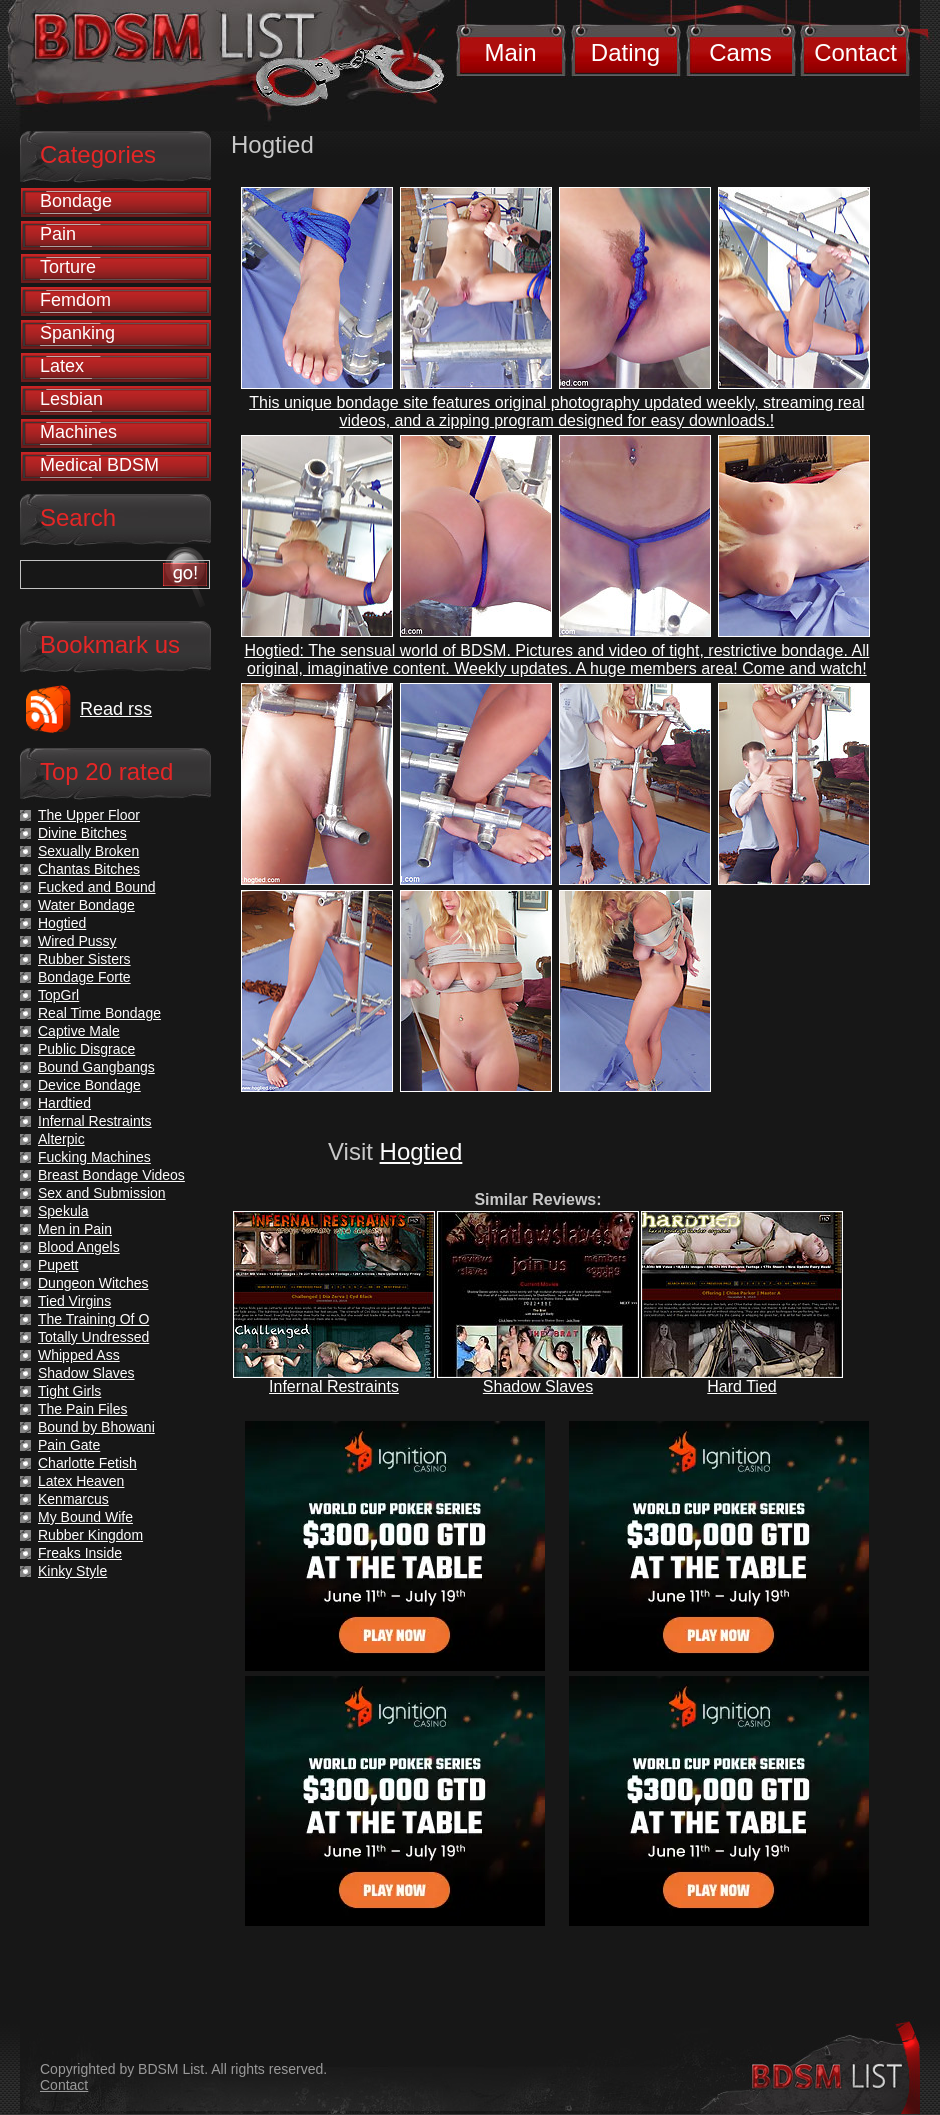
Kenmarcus (73, 1499)
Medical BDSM (99, 465)
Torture (68, 267)
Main (510, 52)
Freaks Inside (80, 1553)
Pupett (58, 1265)
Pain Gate (69, 1445)
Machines (78, 432)
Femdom (75, 300)
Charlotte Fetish (87, 1463)
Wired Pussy (77, 941)
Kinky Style (72, 1571)
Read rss (116, 709)
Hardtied (64, 1103)
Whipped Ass (79, 1355)
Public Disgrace (86, 1049)
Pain (58, 234)
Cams (740, 52)
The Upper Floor (89, 815)
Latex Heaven (81, 1481)
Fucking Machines (94, 1157)
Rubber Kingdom (90, 1535)
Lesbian (71, 399)
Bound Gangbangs (96, 1067)
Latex (62, 366)
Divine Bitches (82, 833)
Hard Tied (741, 1386)
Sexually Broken (88, 851)
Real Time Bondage (99, 1013)
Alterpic (61, 1139)
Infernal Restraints (334, 1386)
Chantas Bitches (89, 869)
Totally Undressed (93, 1337)
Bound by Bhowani (96, 1427)
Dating (625, 52)
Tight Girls (69, 1391)
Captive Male (79, 1031)
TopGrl (58, 995)
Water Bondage (86, 905)
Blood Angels (79, 1247)
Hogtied (421, 1151)
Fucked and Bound (97, 887)
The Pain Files (82, 1409)
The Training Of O (93, 1319)
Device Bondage (89, 1085)
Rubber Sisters (84, 959)
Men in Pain (75, 1229)
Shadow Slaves (538, 1386)
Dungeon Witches (93, 1283)
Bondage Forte (84, 977)
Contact (855, 52)
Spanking (77, 333)
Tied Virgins (74, 1301)
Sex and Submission (102, 1193)
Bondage (76, 201)
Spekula (63, 1211)
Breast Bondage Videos (111, 1175)
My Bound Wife (85, 1517)
